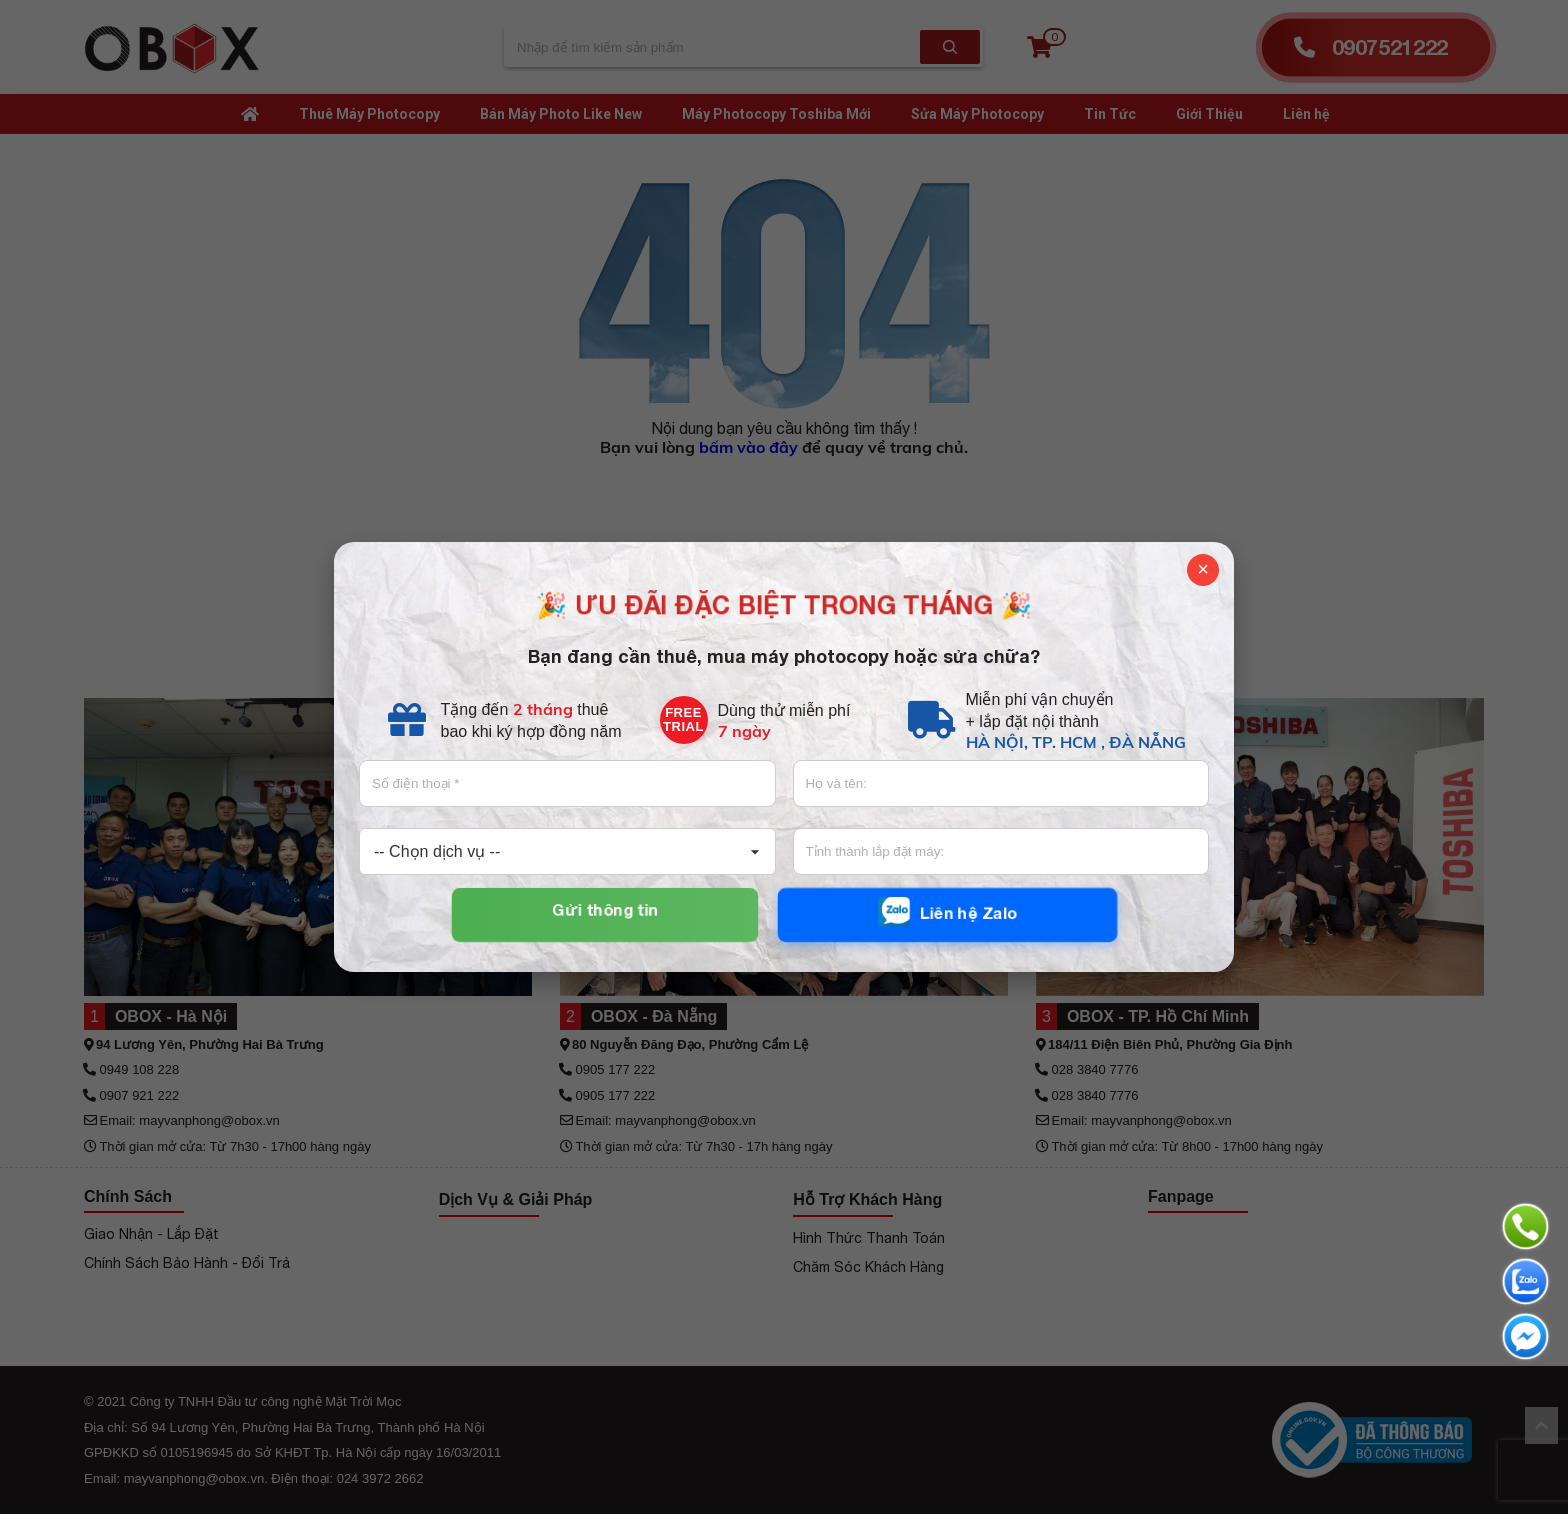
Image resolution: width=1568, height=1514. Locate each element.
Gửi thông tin (604, 910)
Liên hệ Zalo (947, 912)
